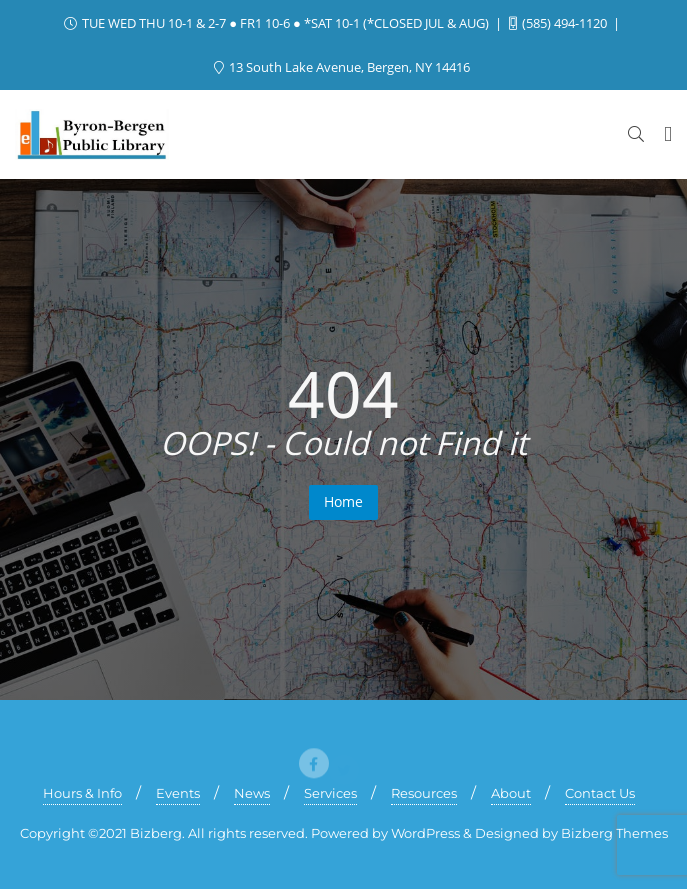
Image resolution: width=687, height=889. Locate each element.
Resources (424, 793)
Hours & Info (82, 793)
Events (178, 793)
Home (343, 501)
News (252, 793)
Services (330, 793)
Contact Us (600, 793)
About (511, 793)
